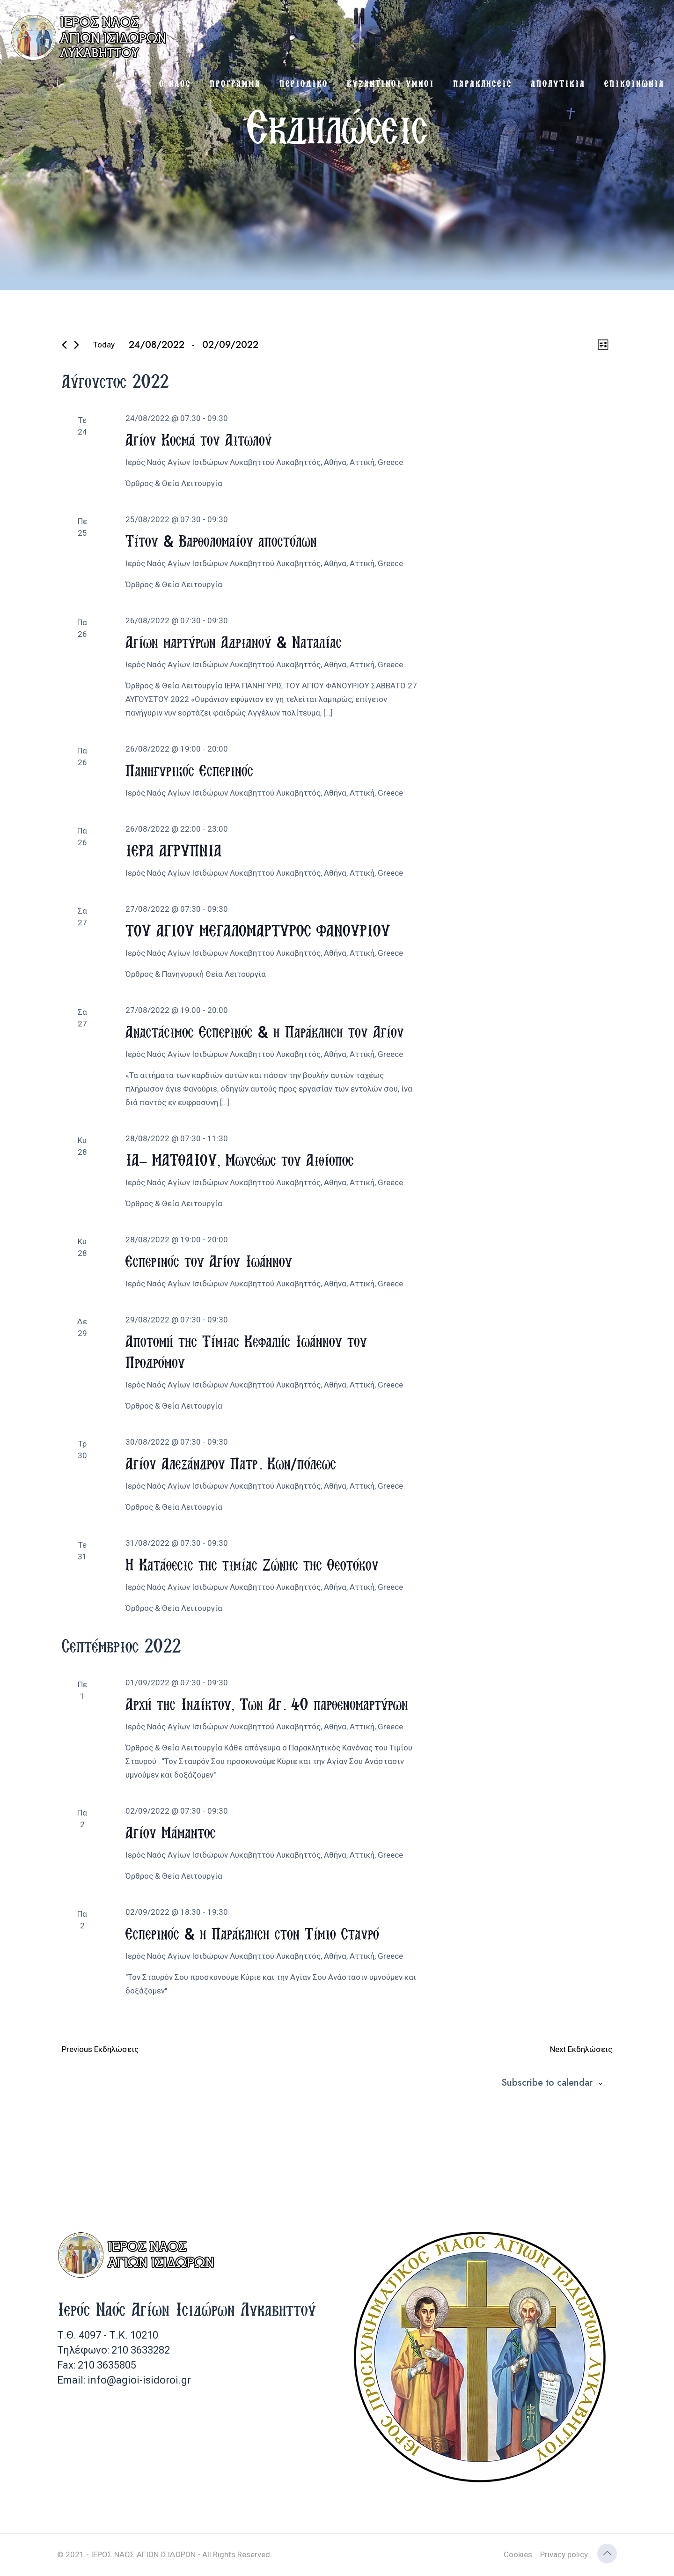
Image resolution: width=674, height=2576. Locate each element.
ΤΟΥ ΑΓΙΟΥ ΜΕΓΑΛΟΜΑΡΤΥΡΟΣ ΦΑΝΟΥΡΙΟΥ (257, 930)
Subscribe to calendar (547, 2083)
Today (104, 344)
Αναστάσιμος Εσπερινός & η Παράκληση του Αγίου (264, 1031)
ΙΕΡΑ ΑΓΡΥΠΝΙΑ (173, 850)
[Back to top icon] (607, 2553)
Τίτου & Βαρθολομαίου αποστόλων (221, 540)
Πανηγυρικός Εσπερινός (189, 770)
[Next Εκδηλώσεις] (76, 344)
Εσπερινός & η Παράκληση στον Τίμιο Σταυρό (252, 1933)
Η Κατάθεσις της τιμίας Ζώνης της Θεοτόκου (252, 1564)
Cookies (518, 2554)
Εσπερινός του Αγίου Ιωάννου (208, 1261)
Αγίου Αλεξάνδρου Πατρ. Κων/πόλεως (230, 1463)
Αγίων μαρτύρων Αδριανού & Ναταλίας (233, 642)
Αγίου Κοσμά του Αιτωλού (198, 439)
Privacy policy (564, 2554)
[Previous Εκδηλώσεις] (64, 344)
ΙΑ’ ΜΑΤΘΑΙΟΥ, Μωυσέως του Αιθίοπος (239, 1159)
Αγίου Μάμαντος (170, 1832)
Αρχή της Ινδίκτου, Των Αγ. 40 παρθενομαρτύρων (266, 1704)
